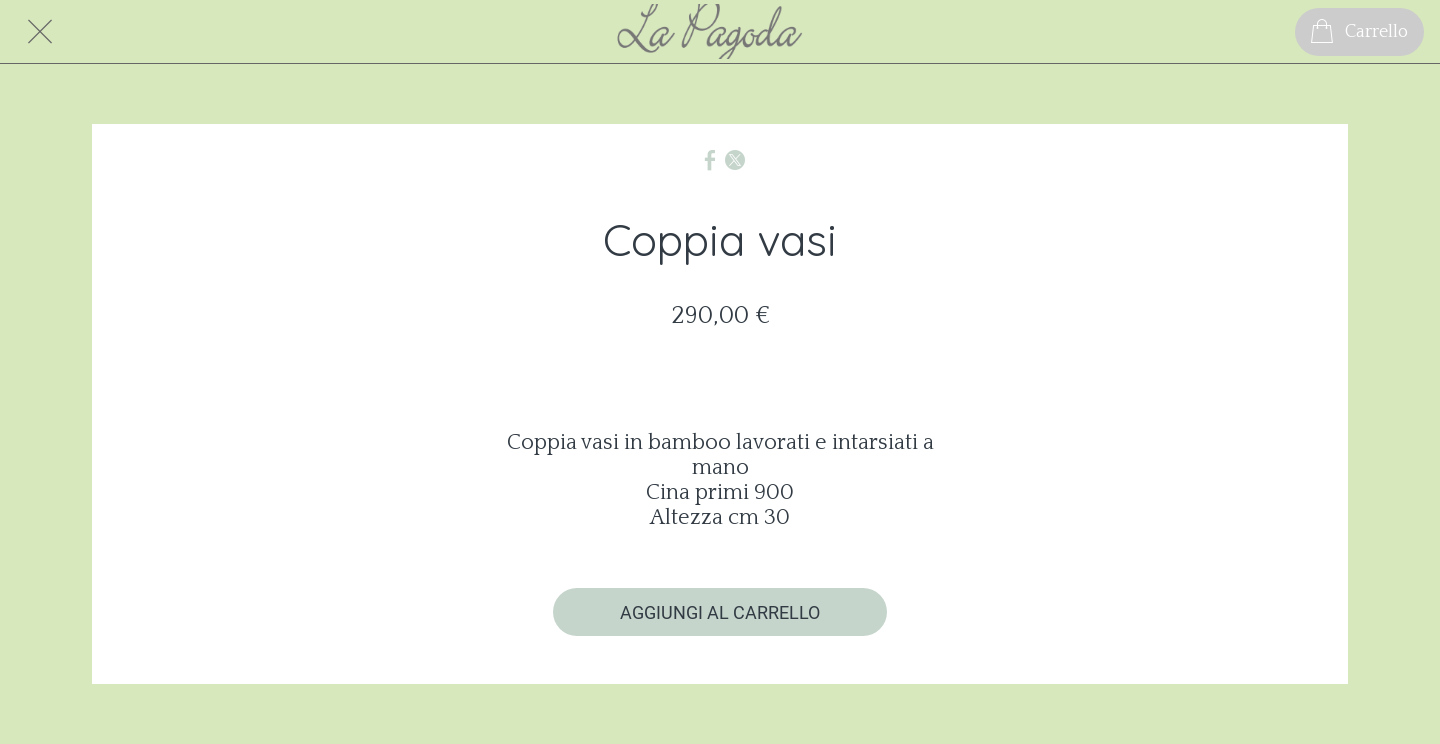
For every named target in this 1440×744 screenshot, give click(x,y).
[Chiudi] (40, 32)
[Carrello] (1359, 32)
